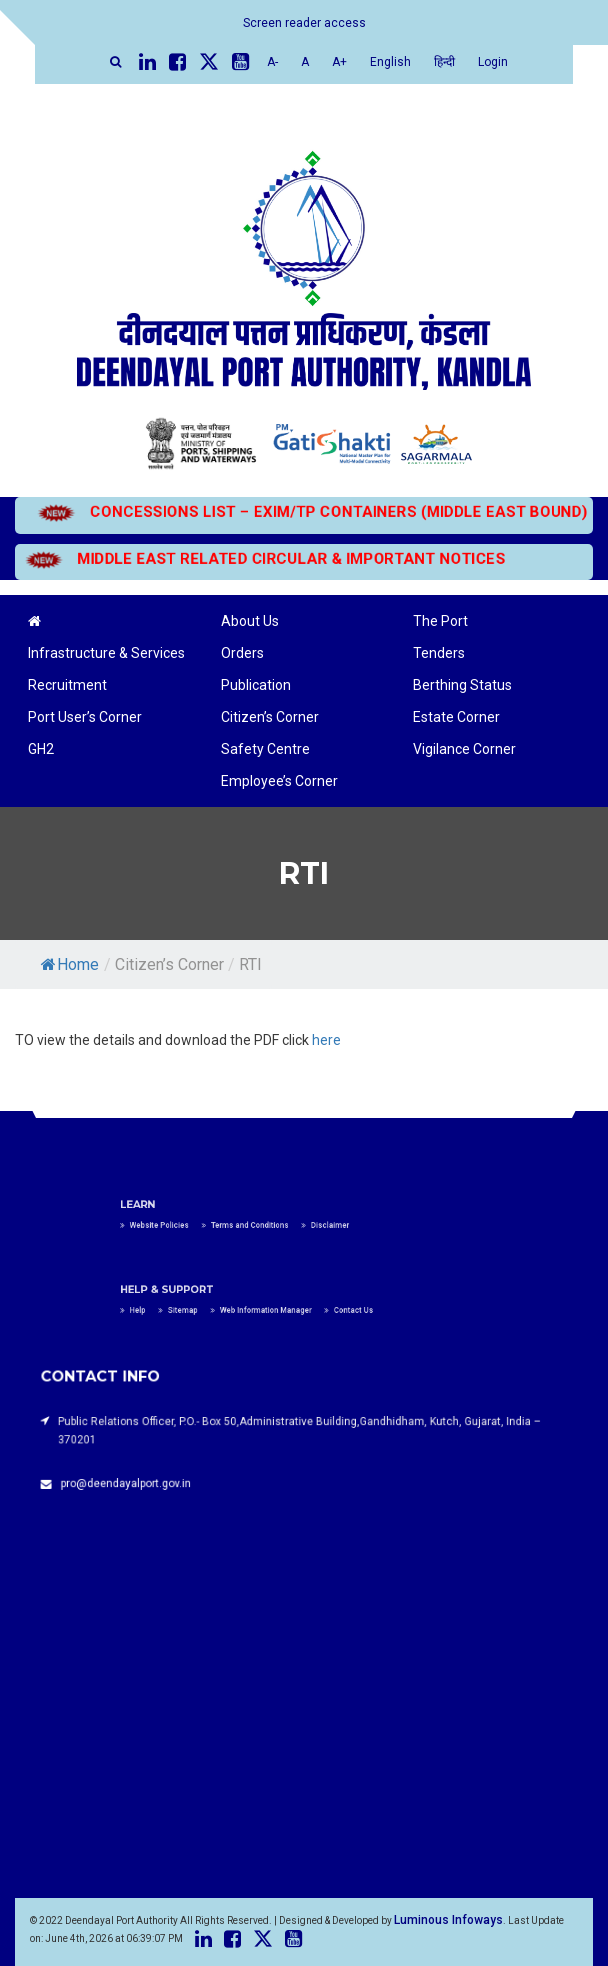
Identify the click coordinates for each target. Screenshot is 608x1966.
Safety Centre (265, 749)
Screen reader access (304, 23)
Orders (242, 653)
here (326, 1040)
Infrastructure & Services (106, 653)
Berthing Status (462, 685)
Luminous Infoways (448, 1920)
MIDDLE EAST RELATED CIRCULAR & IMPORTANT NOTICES (271, 559)
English (390, 62)
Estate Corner (456, 717)
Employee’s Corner (279, 781)
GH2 (41, 749)
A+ (339, 62)
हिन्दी (444, 62)
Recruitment (67, 685)
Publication (256, 685)
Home (70, 964)
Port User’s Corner (85, 717)
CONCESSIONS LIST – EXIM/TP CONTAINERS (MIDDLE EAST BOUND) (300, 512)
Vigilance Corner (464, 749)
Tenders (439, 653)
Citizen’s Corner (270, 717)
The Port (440, 621)
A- (272, 62)
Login (493, 62)
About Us (250, 621)
